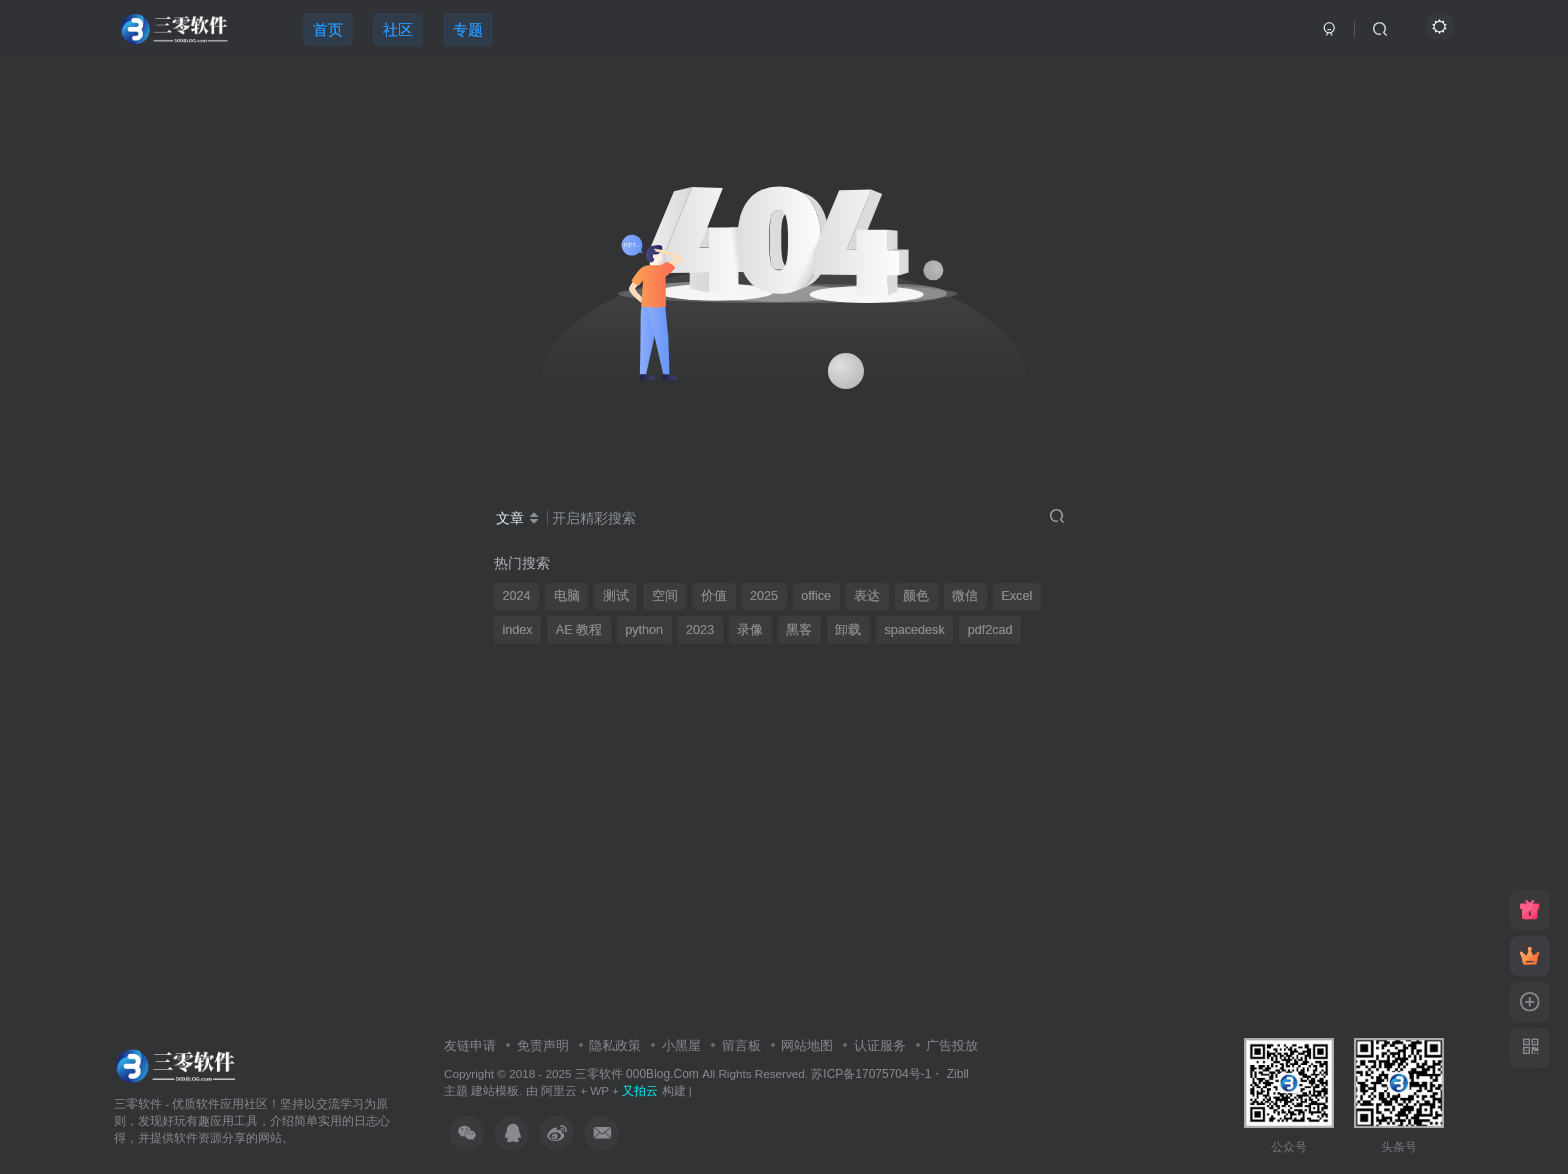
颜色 (916, 596)
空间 (665, 596)
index (518, 630)
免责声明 (543, 1045)
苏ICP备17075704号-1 (871, 1074)
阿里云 (559, 1090)
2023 (700, 630)
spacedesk (914, 630)
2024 (517, 596)
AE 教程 (579, 630)
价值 (714, 596)
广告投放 (952, 1045)
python (644, 630)
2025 (764, 596)
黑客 (799, 630)
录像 (750, 630)
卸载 (848, 630)
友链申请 (470, 1045)
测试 (616, 596)
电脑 (567, 596)
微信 (965, 596)
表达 (867, 596)
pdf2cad (990, 630)
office (816, 596)
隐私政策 (615, 1045)
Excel (1016, 596)
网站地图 (807, 1045)
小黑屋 (681, 1045)
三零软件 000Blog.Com (638, 1074)
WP (599, 1090)
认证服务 (880, 1045)
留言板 (741, 1045)
